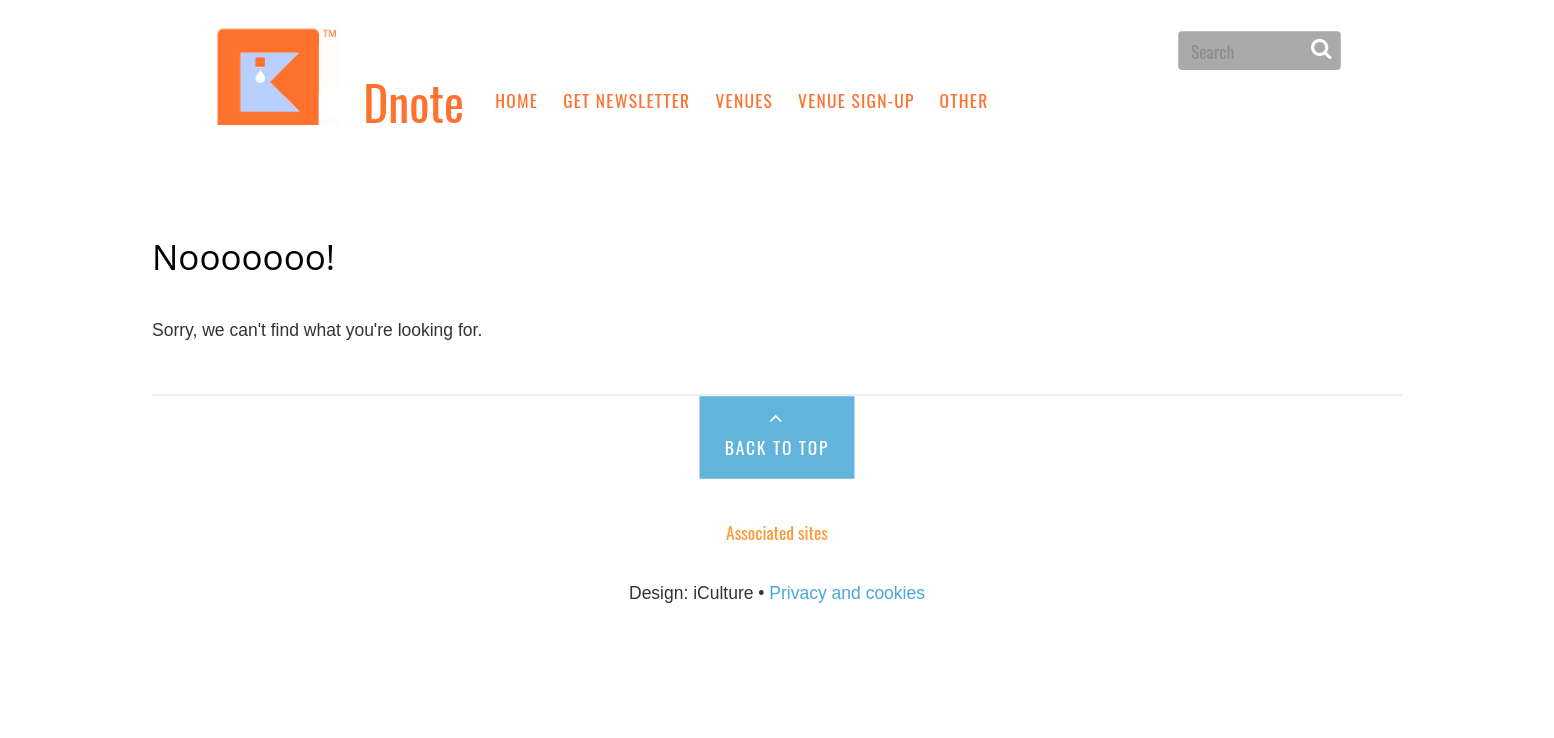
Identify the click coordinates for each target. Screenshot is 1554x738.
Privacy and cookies (847, 592)
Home (516, 99)
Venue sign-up (856, 99)
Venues (744, 99)
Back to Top (777, 447)
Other (964, 99)
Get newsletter (626, 99)
